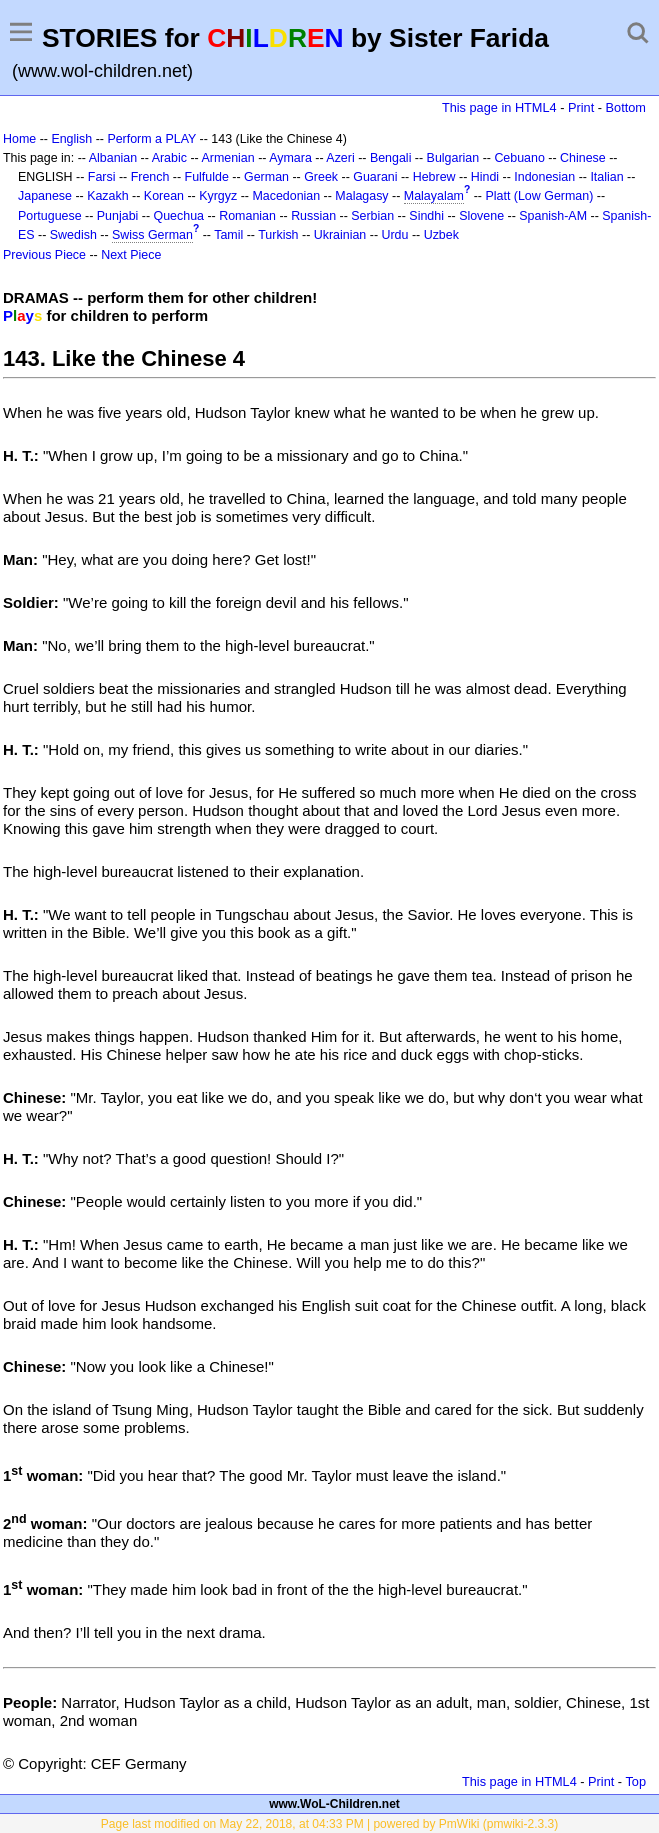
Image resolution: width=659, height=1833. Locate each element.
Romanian (247, 216)
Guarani (375, 177)
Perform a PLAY (151, 139)
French (150, 177)
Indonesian (544, 177)
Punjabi (118, 216)
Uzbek (441, 235)
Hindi (485, 177)
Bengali (391, 158)
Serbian (372, 216)
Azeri (340, 158)
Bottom (626, 107)
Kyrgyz (218, 196)
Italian (606, 177)
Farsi (102, 177)
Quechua (179, 216)
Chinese (583, 158)
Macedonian (286, 196)
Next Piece (131, 255)
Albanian (113, 158)
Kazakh (108, 196)
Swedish (73, 235)
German (266, 177)
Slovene (481, 216)
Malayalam (434, 196)
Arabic (169, 158)
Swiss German (152, 235)
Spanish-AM (553, 216)
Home (19, 139)
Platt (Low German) (539, 196)
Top (635, 1781)
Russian (313, 216)
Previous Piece (44, 255)
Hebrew (434, 177)
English (71, 139)
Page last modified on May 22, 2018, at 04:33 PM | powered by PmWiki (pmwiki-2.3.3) (329, 1824)
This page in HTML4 (499, 107)
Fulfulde (207, 177)
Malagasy (361, 196)
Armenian (227, 158)
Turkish (278, 235)
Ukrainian (340, 235)
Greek (321, 177)
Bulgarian (453, 158)
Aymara (290, 158)
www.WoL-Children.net (334, 1804)
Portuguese (50, 216)
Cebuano (519, 158)
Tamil (228, 235)
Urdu (394, 235)
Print (581, 107)
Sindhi (426, 216)
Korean (164, 196)
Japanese (45, 196)
